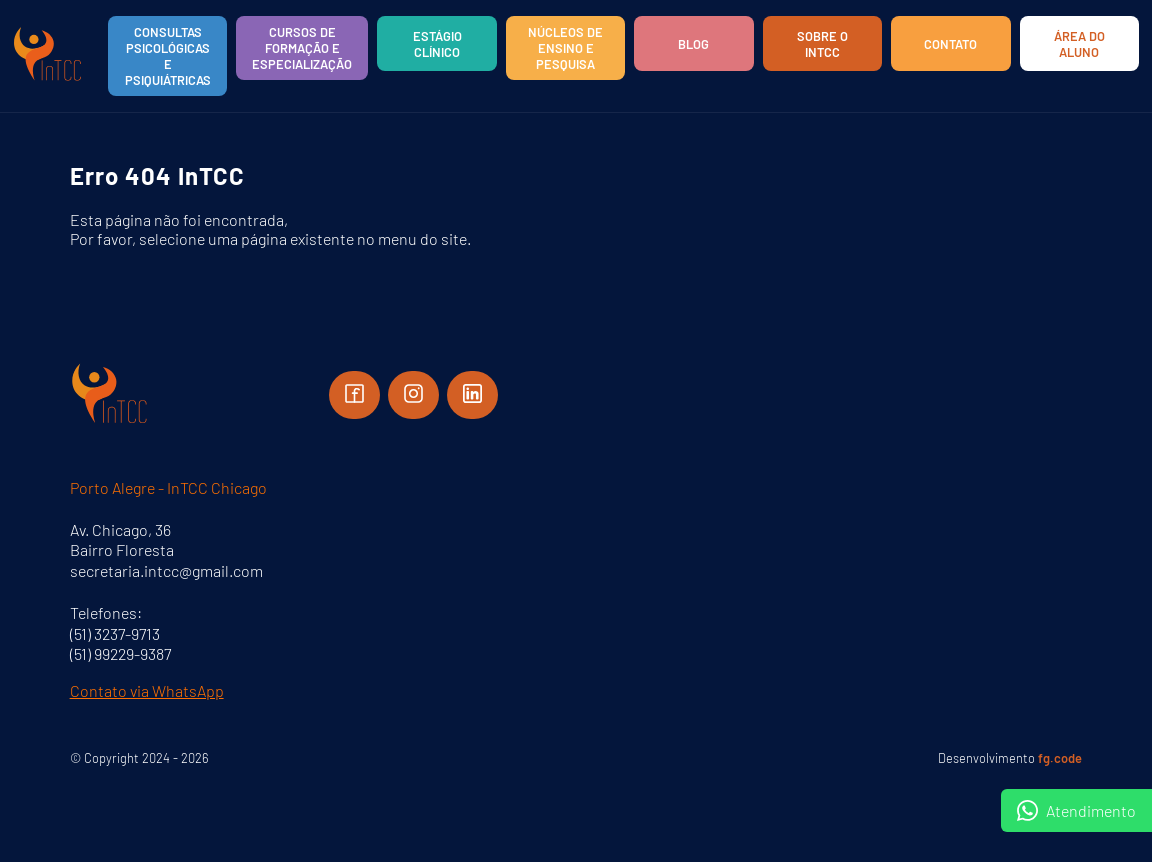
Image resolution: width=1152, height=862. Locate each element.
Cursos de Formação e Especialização (302, 48)
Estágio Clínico (437, 44)
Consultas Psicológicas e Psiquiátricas (168, 56)
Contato (950, 44)
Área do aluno (1079, 44)
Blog (693, 44)
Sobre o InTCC (822, 44)
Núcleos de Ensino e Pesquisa (565, 48)
